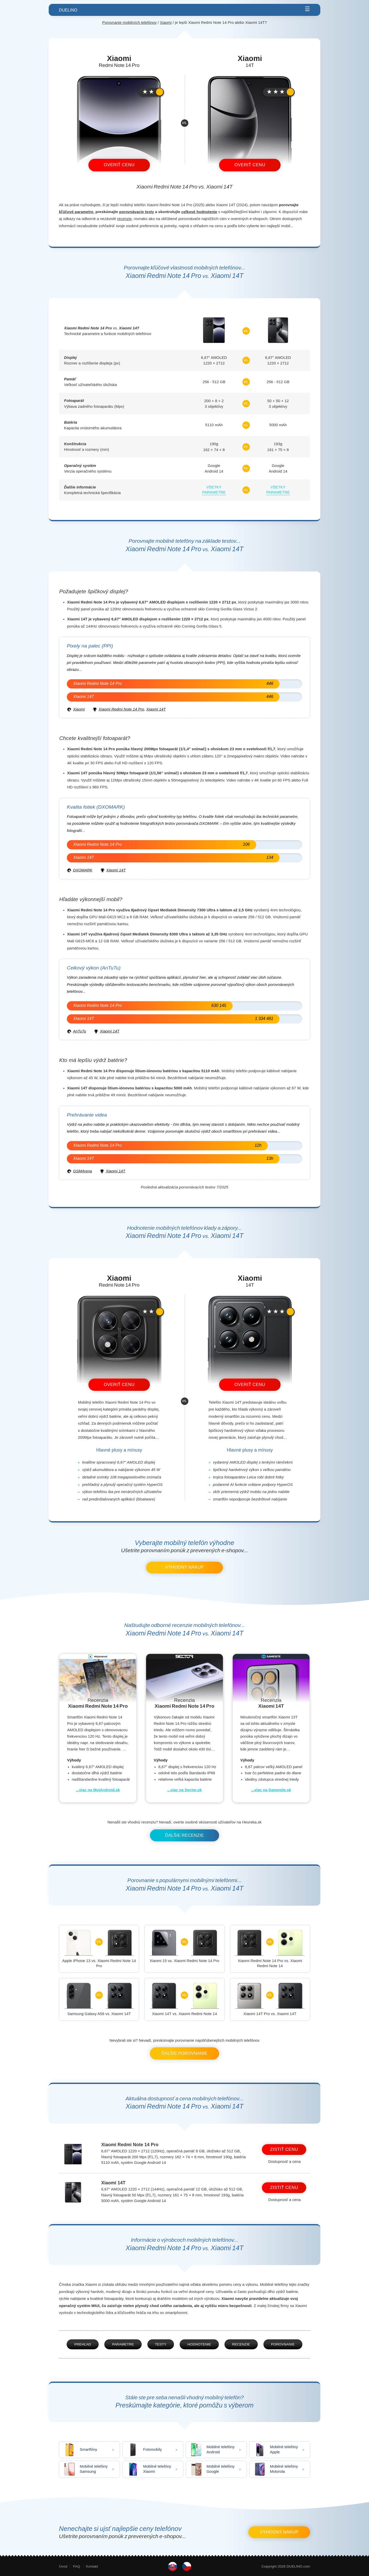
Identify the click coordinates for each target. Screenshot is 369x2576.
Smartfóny (78, 2450)
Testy (161, 2344)
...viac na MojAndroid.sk (98, 1790)
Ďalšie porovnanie (184, 2053)
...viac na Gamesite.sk (271, 1790)
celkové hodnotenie (199, 212)
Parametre (123, 2344)
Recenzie (241, 2344)
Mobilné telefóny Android (210, 2450)
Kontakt (92, 2566)
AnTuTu (79, 1031)
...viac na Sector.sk (184, 1790)
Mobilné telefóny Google (210, 2469)
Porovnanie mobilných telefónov (129, 22)
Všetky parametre (214, 489)
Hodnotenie (199, 2344)
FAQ (76, 2566)
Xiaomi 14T (156, 709)
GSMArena (82, 1171)
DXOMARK (83, 870)
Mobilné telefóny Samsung (83, 2469)
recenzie (124, 219)
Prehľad (82, 2344)
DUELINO (68, 10)
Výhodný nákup (184, 1567)
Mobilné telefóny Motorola (274, 2469)
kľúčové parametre (76, 212)
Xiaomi (166, 22)
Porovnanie (283, 2344)
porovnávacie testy (136, 212)
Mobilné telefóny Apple (274, 2450)
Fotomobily (142, 2450)
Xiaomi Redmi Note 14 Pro (121, 709)
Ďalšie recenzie (184, 1835)
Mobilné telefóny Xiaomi (147, 2469)
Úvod (63, 2566)
